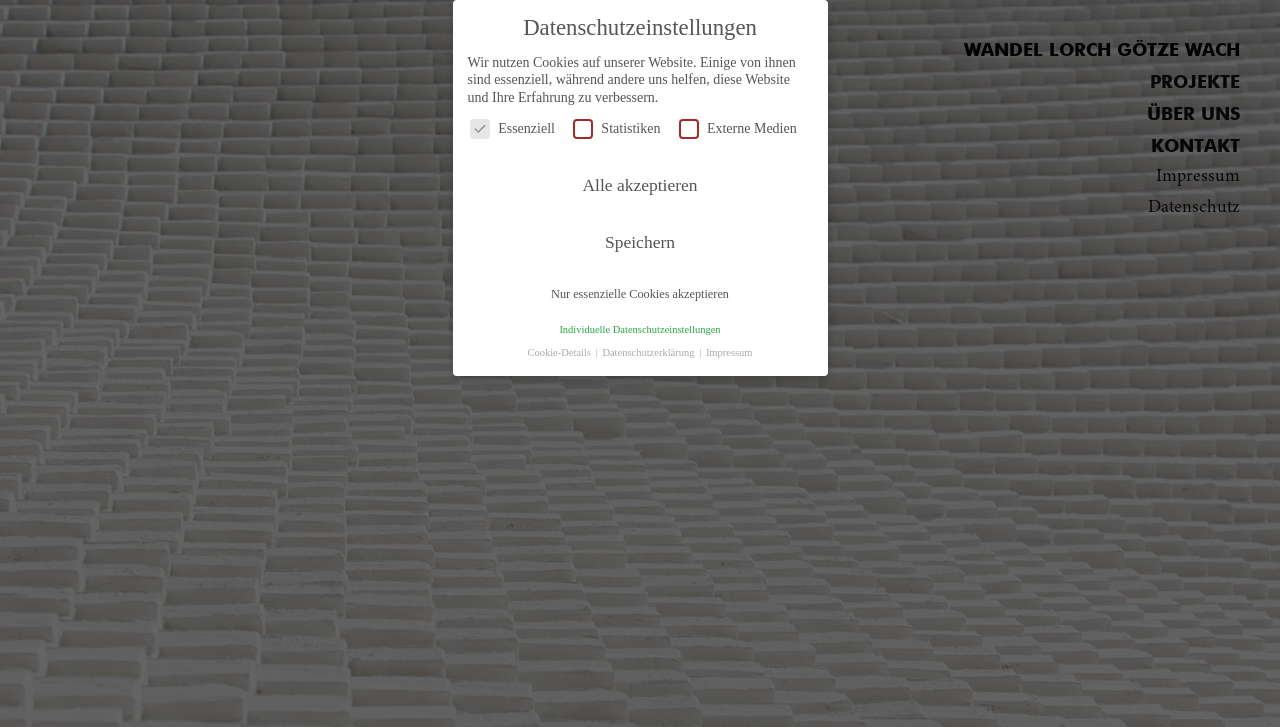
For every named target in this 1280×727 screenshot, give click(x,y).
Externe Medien (738, 128)
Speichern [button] (640, 242)
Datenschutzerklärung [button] (649, 352)
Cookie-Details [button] (560, 352)
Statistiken (616, 128)
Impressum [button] (729, 352)
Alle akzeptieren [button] (639, 185)
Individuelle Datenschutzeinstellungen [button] (639, 329)
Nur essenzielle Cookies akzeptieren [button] (640, 294)
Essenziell (512, 128)
